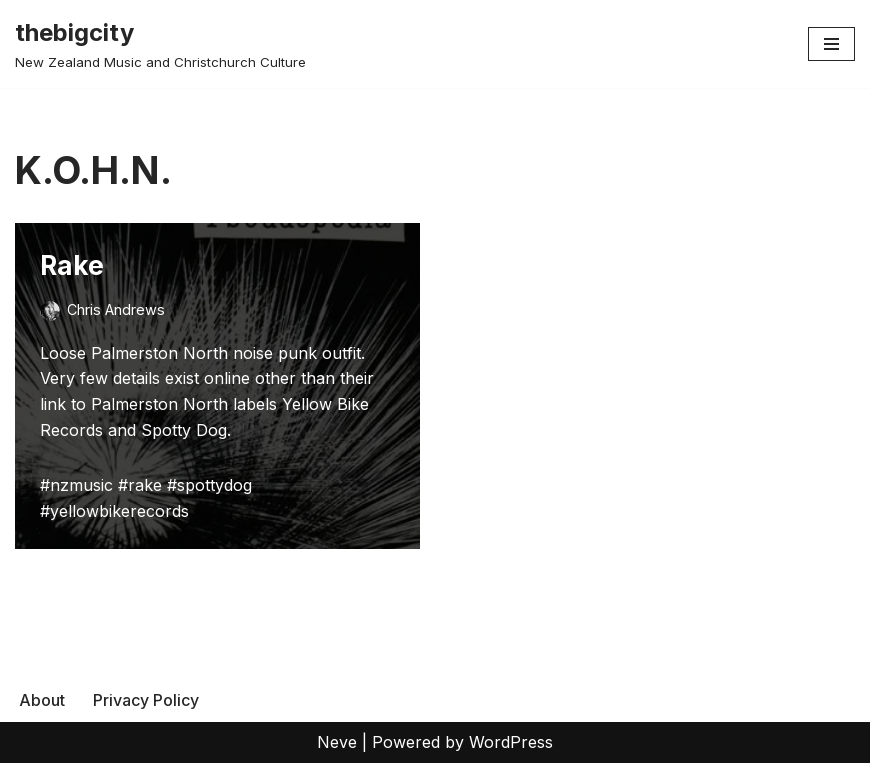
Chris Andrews (116, 309)
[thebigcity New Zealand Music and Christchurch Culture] (160, 44)
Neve (337, 742)
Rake (72, 265)
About (42, 700)
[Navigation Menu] (831, 44)
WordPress (511, 742)
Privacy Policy (146, 700)
